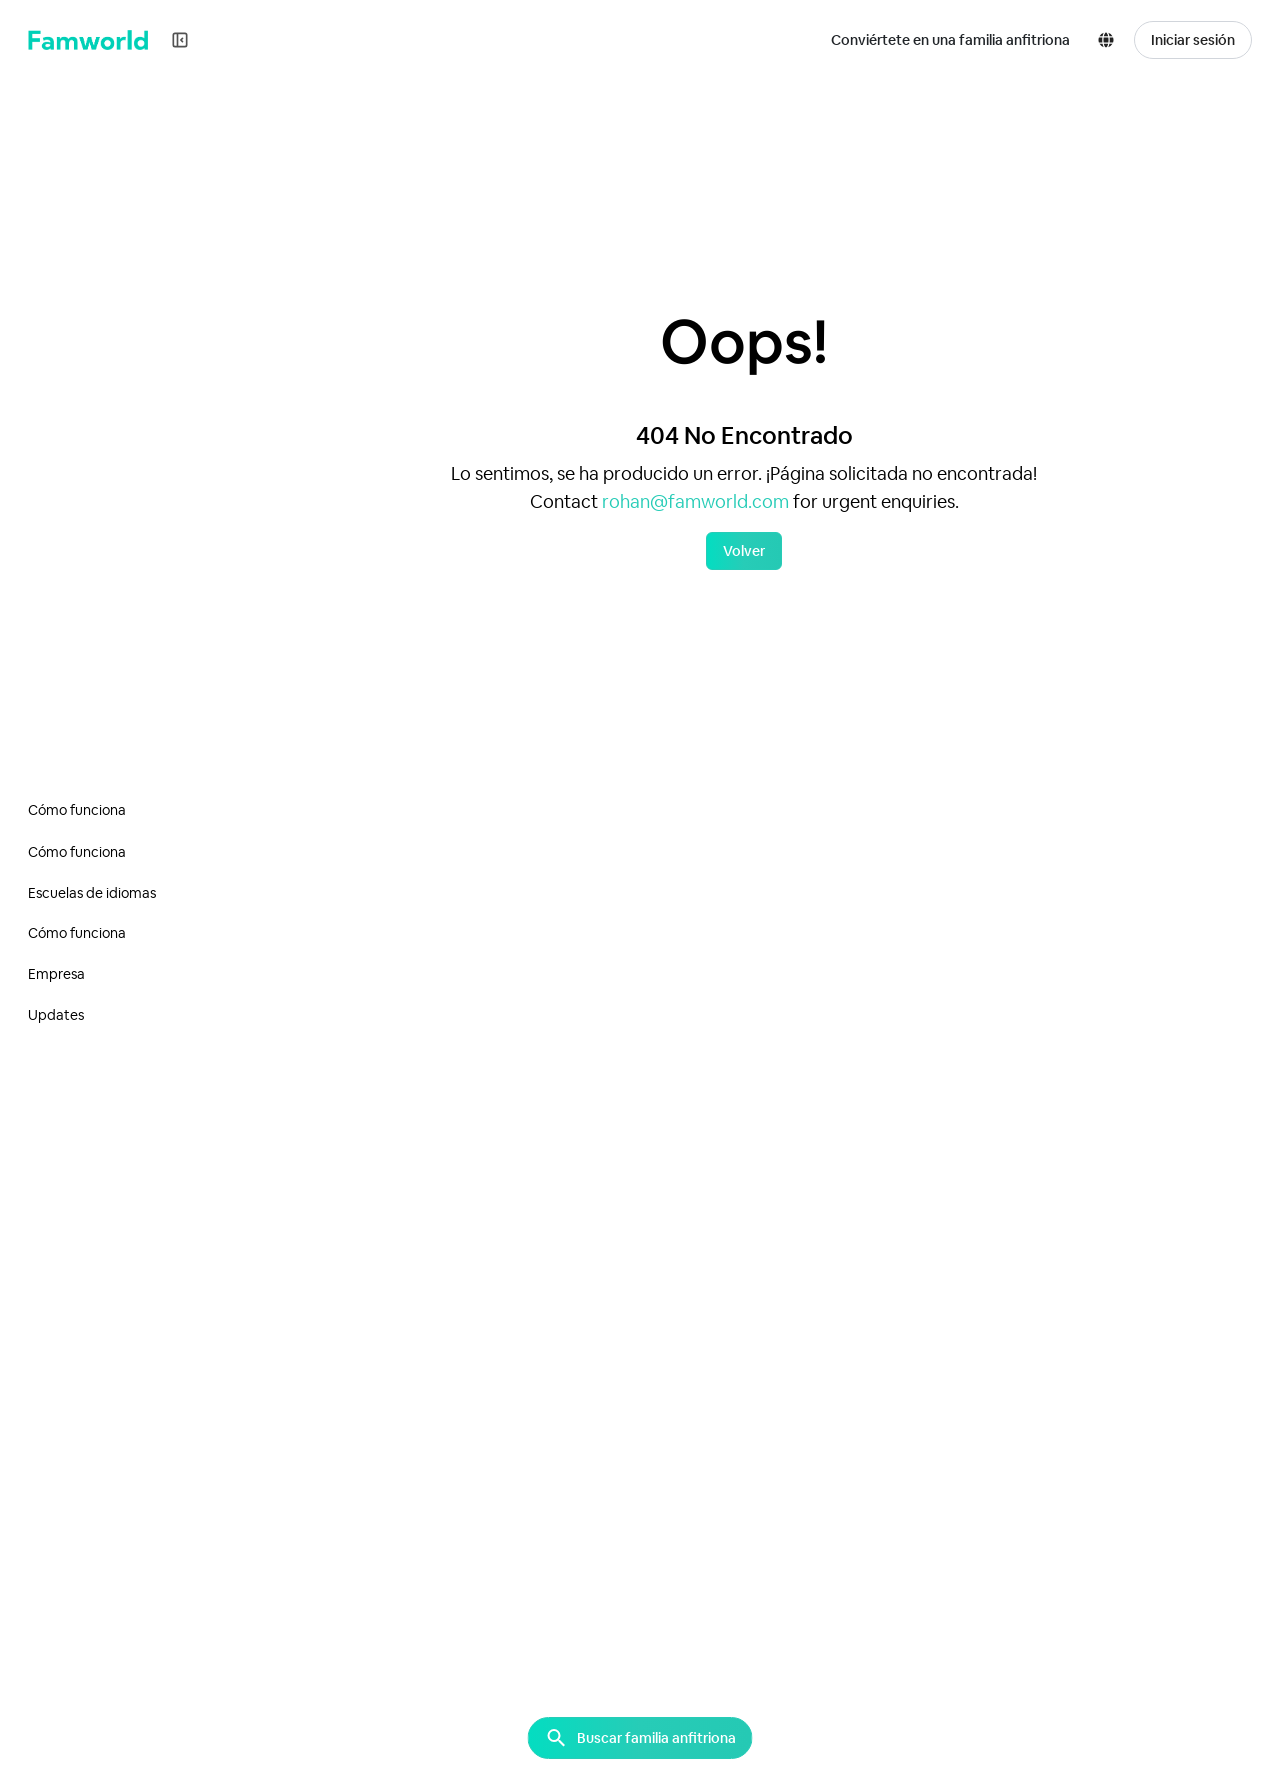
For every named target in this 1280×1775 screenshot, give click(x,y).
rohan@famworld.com (695, 501)
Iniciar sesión (1193, 40)
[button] (1110, 40)
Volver (744, 551)
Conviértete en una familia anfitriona (950, 40)
